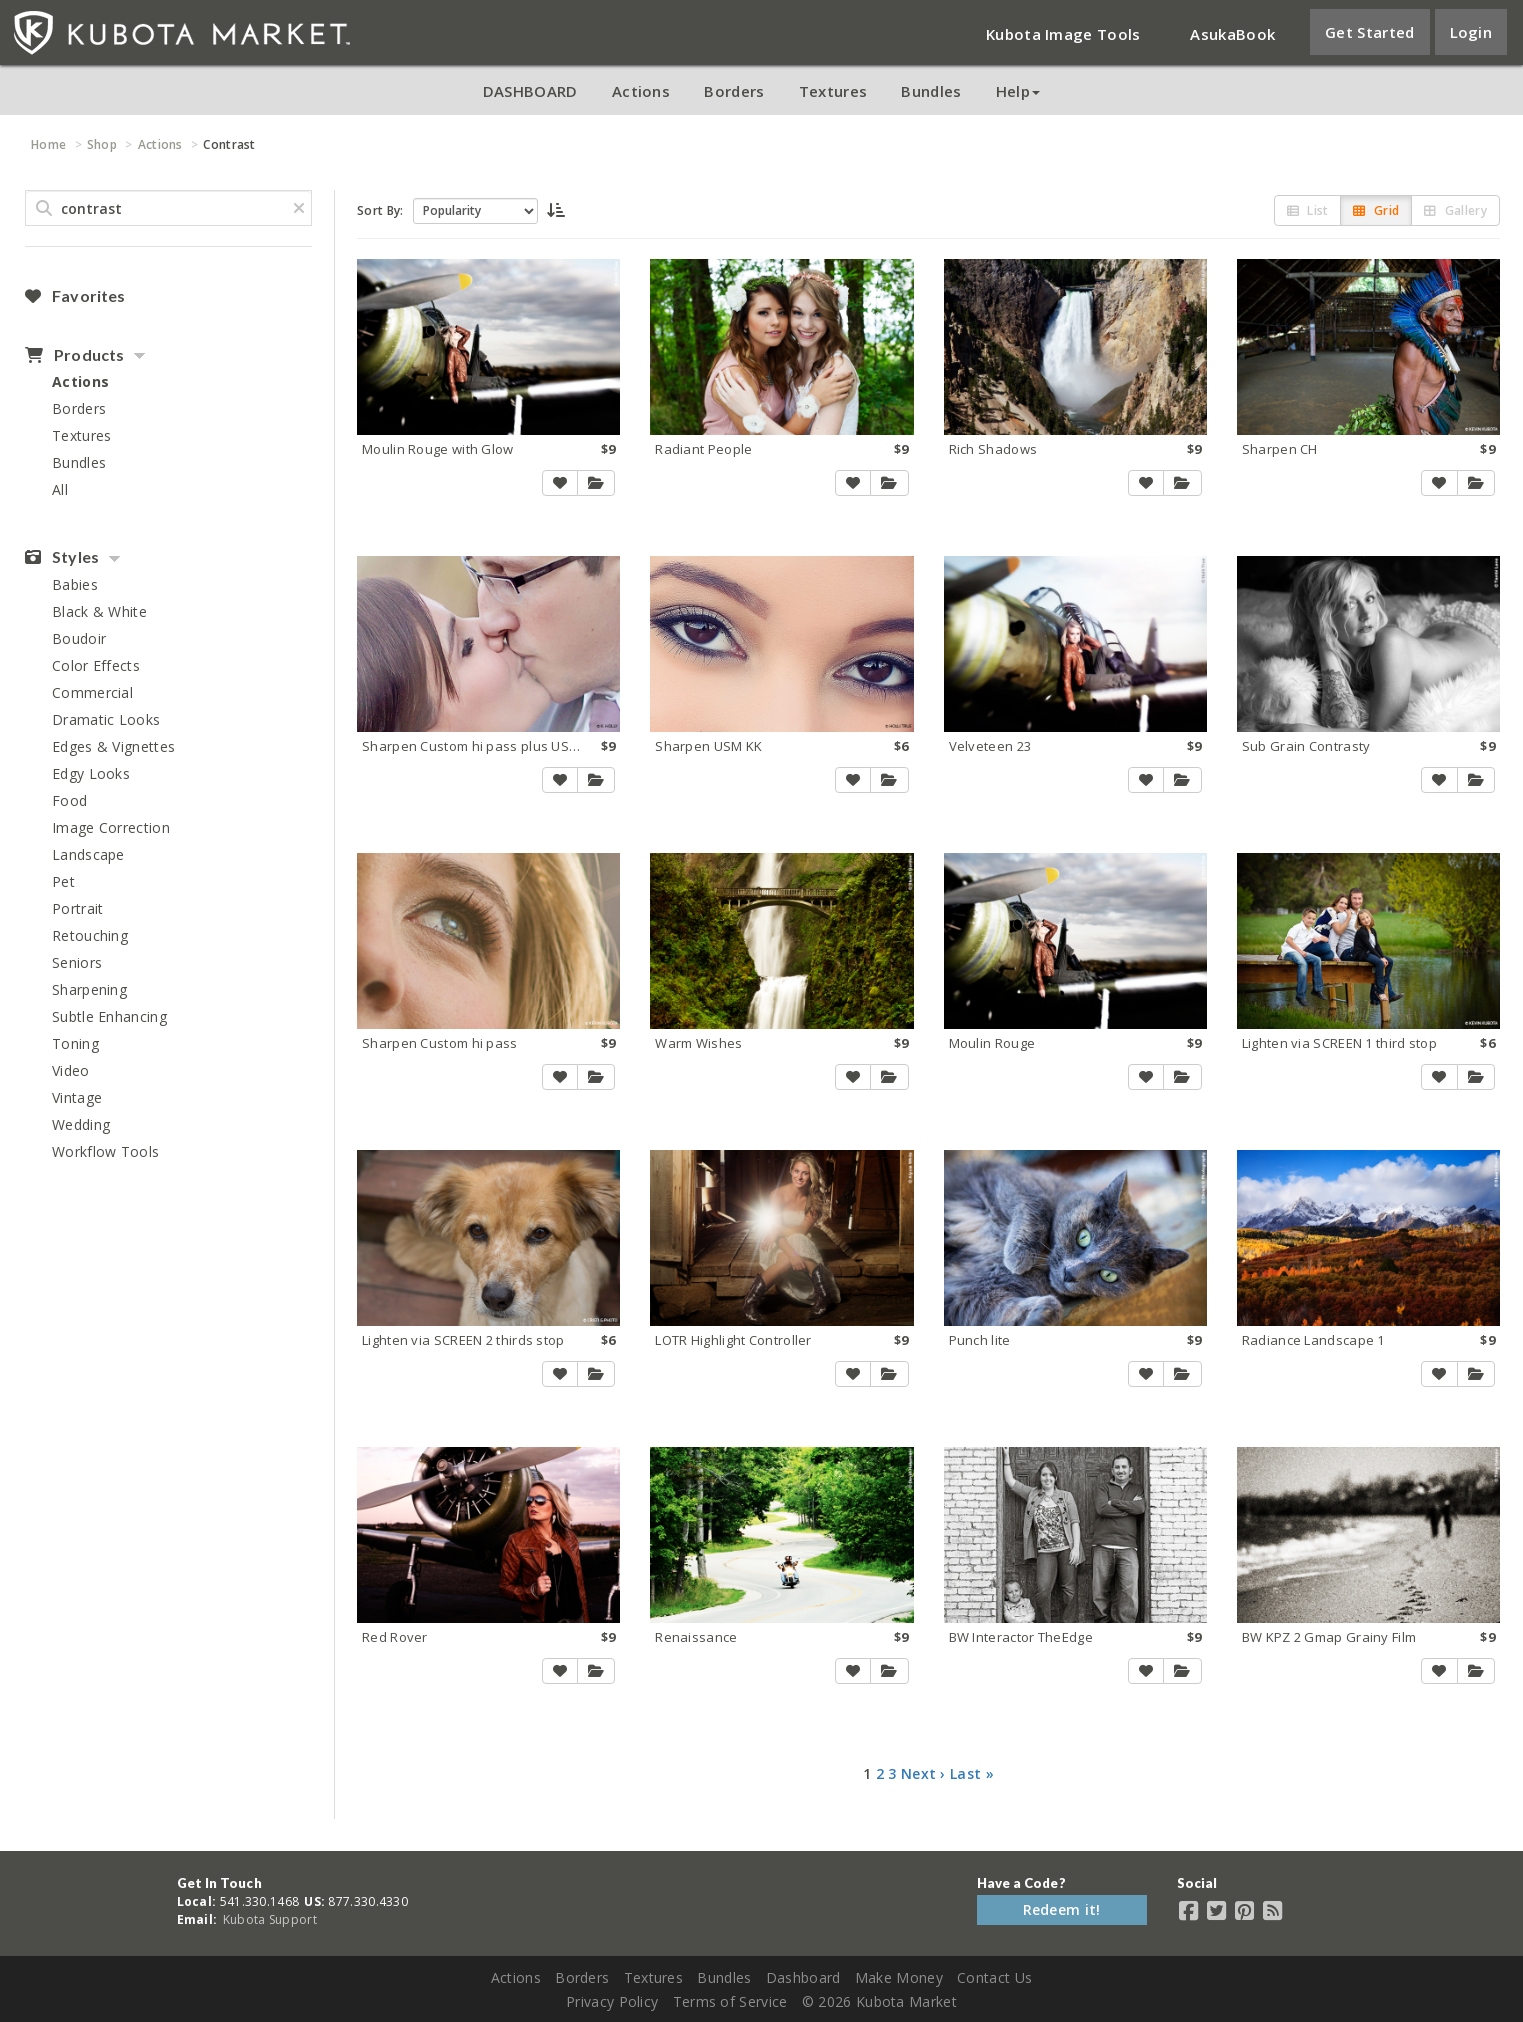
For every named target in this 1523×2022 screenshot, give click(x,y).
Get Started (1369, 32)
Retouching (90, 935)
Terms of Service (730, 2001)
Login (1471, 32)
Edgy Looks (91, 773)
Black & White (99, 611)
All (60, 489)
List (1308, 210)
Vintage (77, 1097)
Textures (833, 91)
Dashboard (803, 1977)
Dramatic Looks (106, 719)
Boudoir (79, 638)
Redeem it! (1062, 1909)
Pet (63, 881)
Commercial (92, 692)
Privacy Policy (612, 2001)
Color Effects (96, 665)
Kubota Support (270, 1919)
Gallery (1455, 210)
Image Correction (111, 827)
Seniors (77, 962)
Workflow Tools (105, 1151)
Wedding (81, 1124)
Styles (62, 557)
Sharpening (89, 989)
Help (1018, 91)
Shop (102, 144)
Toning (75, 1043)
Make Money (899, 1977)
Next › (923, 1773)
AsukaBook (1232, 34)
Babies (75, 584)
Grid (1376, 210)
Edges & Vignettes (113, 746)
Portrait (77, 908)
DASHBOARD (530, 91)
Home (48, 144)
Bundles (931, 91)
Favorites (75, 296)
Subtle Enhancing (109, 1016)
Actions (641, 91)
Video (71, 1070)
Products (74, 355)
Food (69, 800)
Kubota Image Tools (1063, 34)
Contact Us (994, 1977)
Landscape (88, 854)
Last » (972, 1773)
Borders (734, 91)
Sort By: (380, 210)
